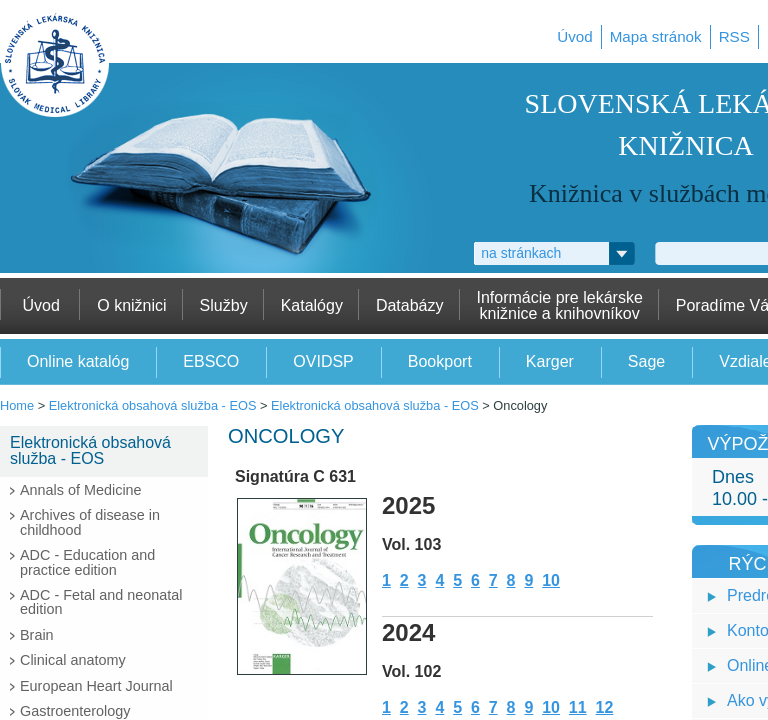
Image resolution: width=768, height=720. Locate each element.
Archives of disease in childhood (90, 522)
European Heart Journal (96, 686)
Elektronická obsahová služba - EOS (153, 405)
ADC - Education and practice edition (87, 562)
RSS (734, 36)
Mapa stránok (656, 36)
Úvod (574, 36)
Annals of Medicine (81, 490)
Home (17, 405)
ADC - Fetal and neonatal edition (101, 602)
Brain (37, 635)
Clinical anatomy (73, 660)
